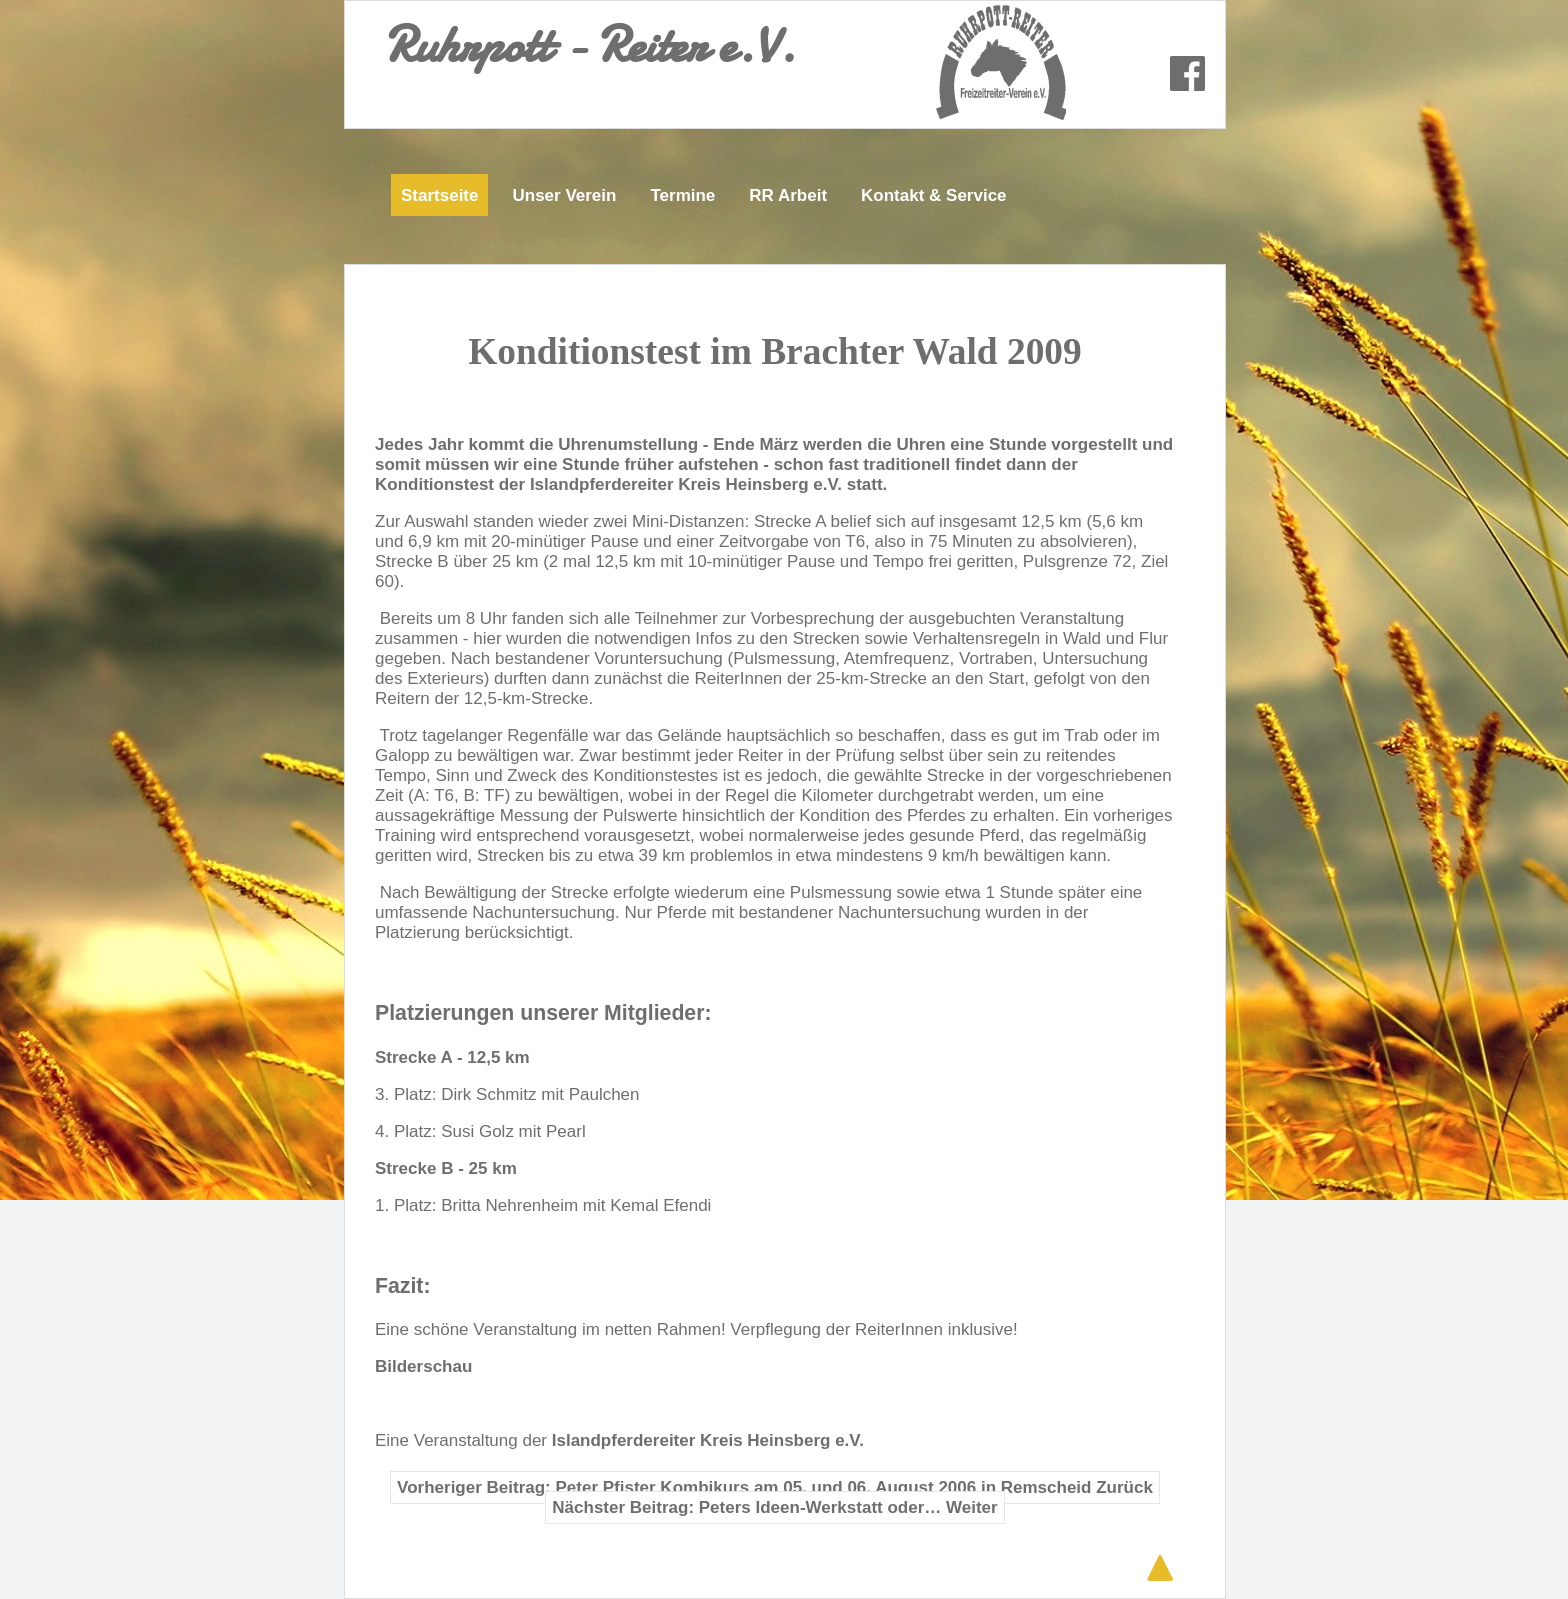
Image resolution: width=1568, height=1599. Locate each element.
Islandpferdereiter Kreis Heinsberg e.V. (708, 1440)
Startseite (439, 195)
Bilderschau (426, 1366)
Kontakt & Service (934, 195)
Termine (682, 195)
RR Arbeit (788, 195)
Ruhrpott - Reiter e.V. (590, 45)
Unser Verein (564, 195)
